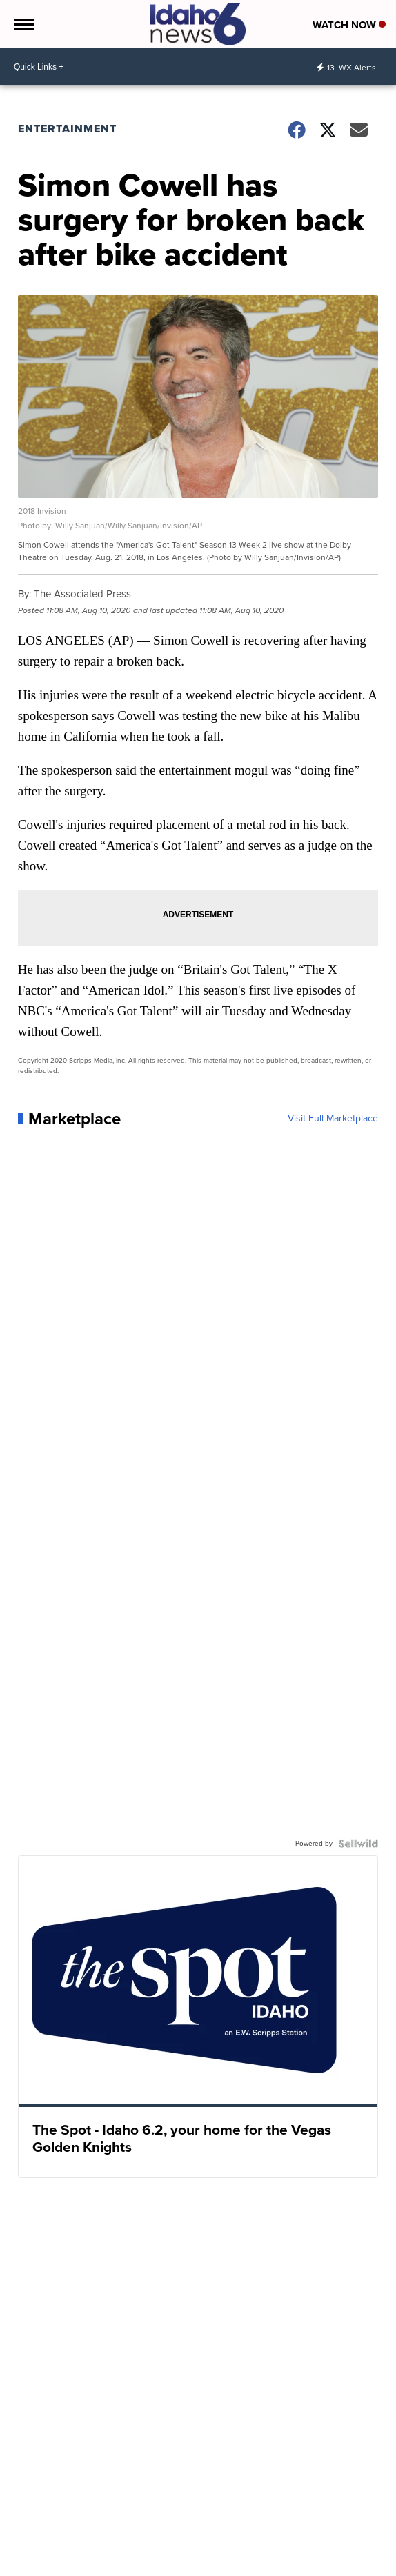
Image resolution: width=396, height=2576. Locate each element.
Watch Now (349, 24)
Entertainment (67, 129)
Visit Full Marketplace (333, 1119)
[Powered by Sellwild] (358, 1843)
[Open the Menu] (23, 24)
